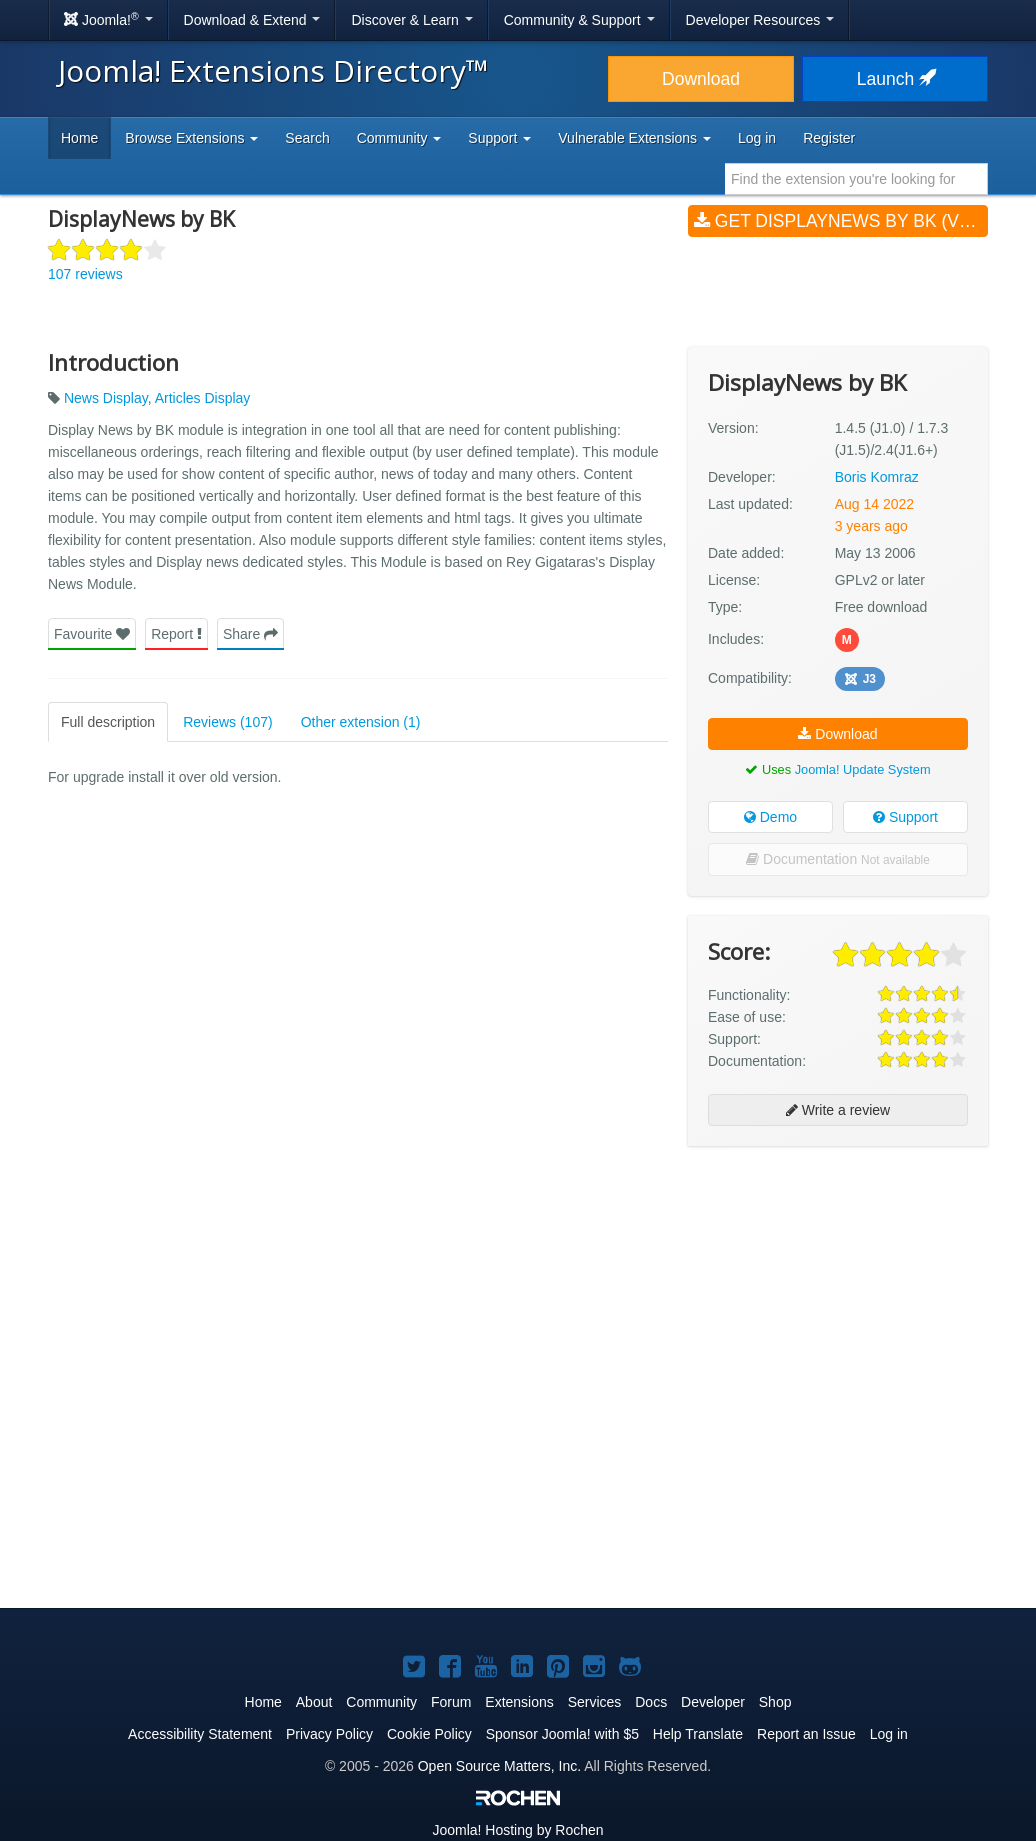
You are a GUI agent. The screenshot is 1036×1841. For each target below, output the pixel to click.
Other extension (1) (361, 722)
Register (829, 138)
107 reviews (85, 274)
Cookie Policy (429, 1734)
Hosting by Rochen (517, 1830)
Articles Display (203, 398)
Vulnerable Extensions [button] (634, 138)
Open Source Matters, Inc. (499, 1766)
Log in (757, 138)
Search (307, 138)
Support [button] (499, 138)
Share (250, 634)
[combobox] (856, 179)
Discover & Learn (411, 20)
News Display (106, 398)
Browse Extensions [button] (191, 138)
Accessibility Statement (200, 1734)
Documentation (838, 859)
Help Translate (698, 1734)
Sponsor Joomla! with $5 (562, 1734)
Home (79, 138)
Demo (770, 817)
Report (176, 634)
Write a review (838, 1110)
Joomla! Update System (863, 769)
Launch (895, 79)
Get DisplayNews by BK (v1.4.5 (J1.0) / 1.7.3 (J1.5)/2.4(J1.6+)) (841, 221)
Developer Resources (760, 20)
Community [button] (399, 138)
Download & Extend (252, 20)
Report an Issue (806, 1734)
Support (905, 817)
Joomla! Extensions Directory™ (273, 70)
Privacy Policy (329, 1734)
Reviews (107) (227, 722)
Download (701, 79)
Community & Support (579, 20)
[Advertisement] (838, 1291)
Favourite (92, 634)
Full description (108, 722)
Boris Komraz (877, 477)
